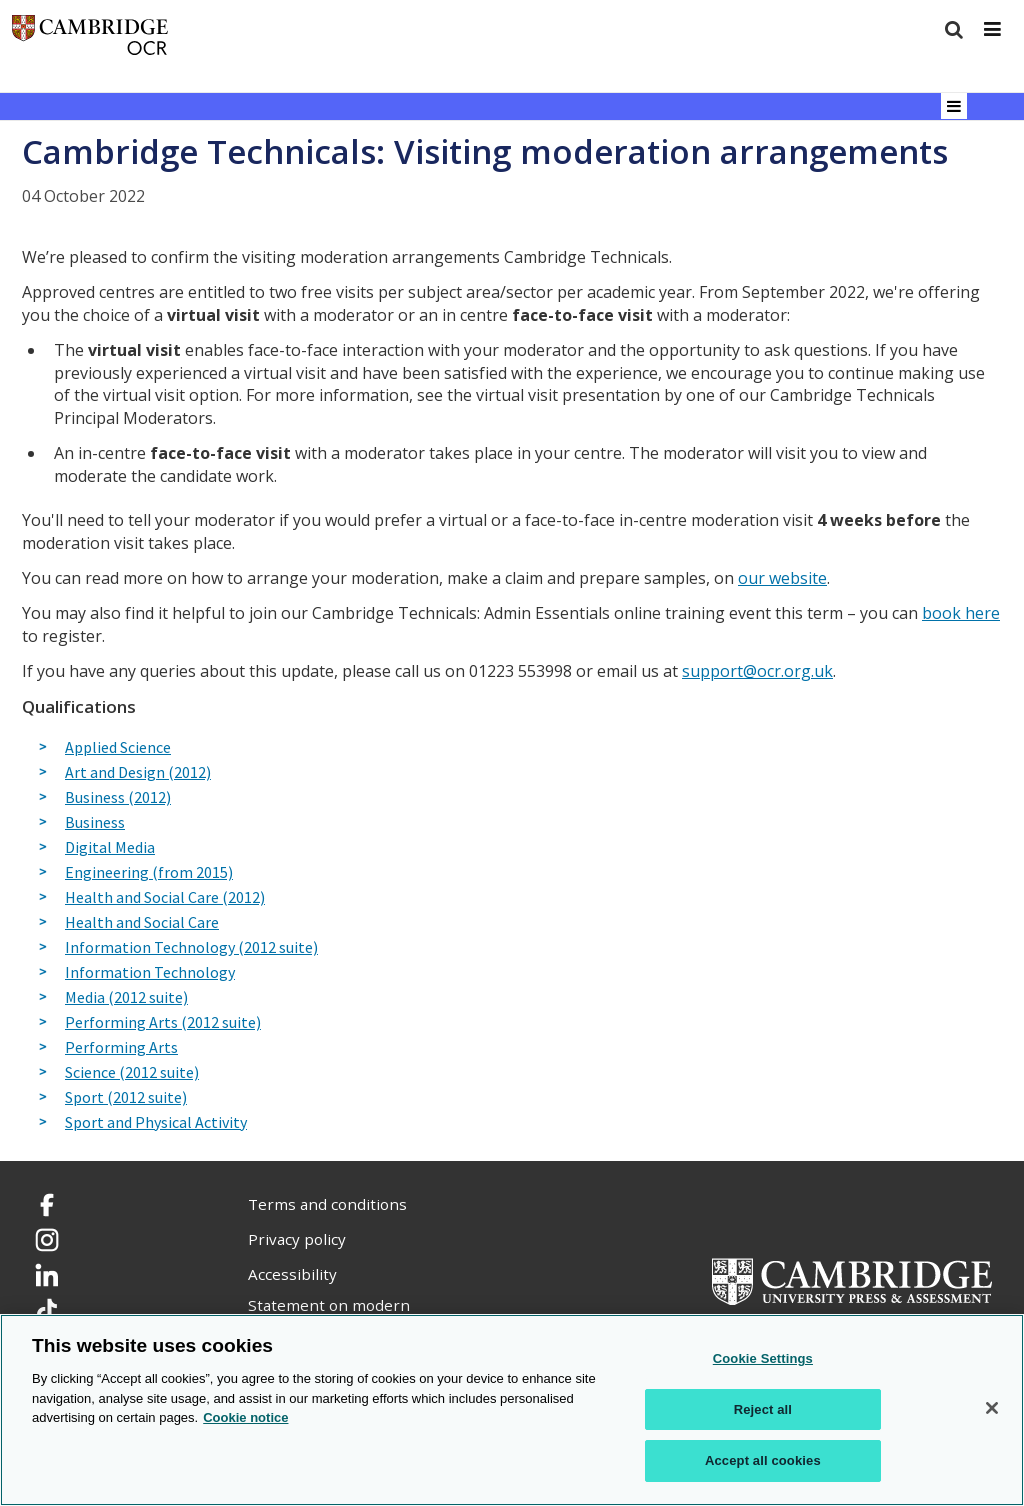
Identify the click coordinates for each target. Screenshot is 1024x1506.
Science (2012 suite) (132, 1073)
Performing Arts (121, 1048)
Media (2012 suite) (126, 998)
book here (961, 613)
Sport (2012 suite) (126, 1098)
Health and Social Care (142, 923)
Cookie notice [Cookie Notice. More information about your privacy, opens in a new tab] (245, 1417)
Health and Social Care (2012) (165, 898)
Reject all (763, 1409)
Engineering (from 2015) (149, 873)
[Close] (992, 1408)
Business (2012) (118, 798)
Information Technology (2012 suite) (191, 948)
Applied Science (118, 748)
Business (95, 823)
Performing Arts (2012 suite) (163, 1023)
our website (782, 578)
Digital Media (110, 848)
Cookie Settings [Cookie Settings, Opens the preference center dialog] (763, 1358)
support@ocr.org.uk (757, 671)
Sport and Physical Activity (156, 1123)
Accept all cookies (763, 1460)
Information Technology (150, 973)
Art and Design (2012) (138, 773)
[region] (512, 1410)
